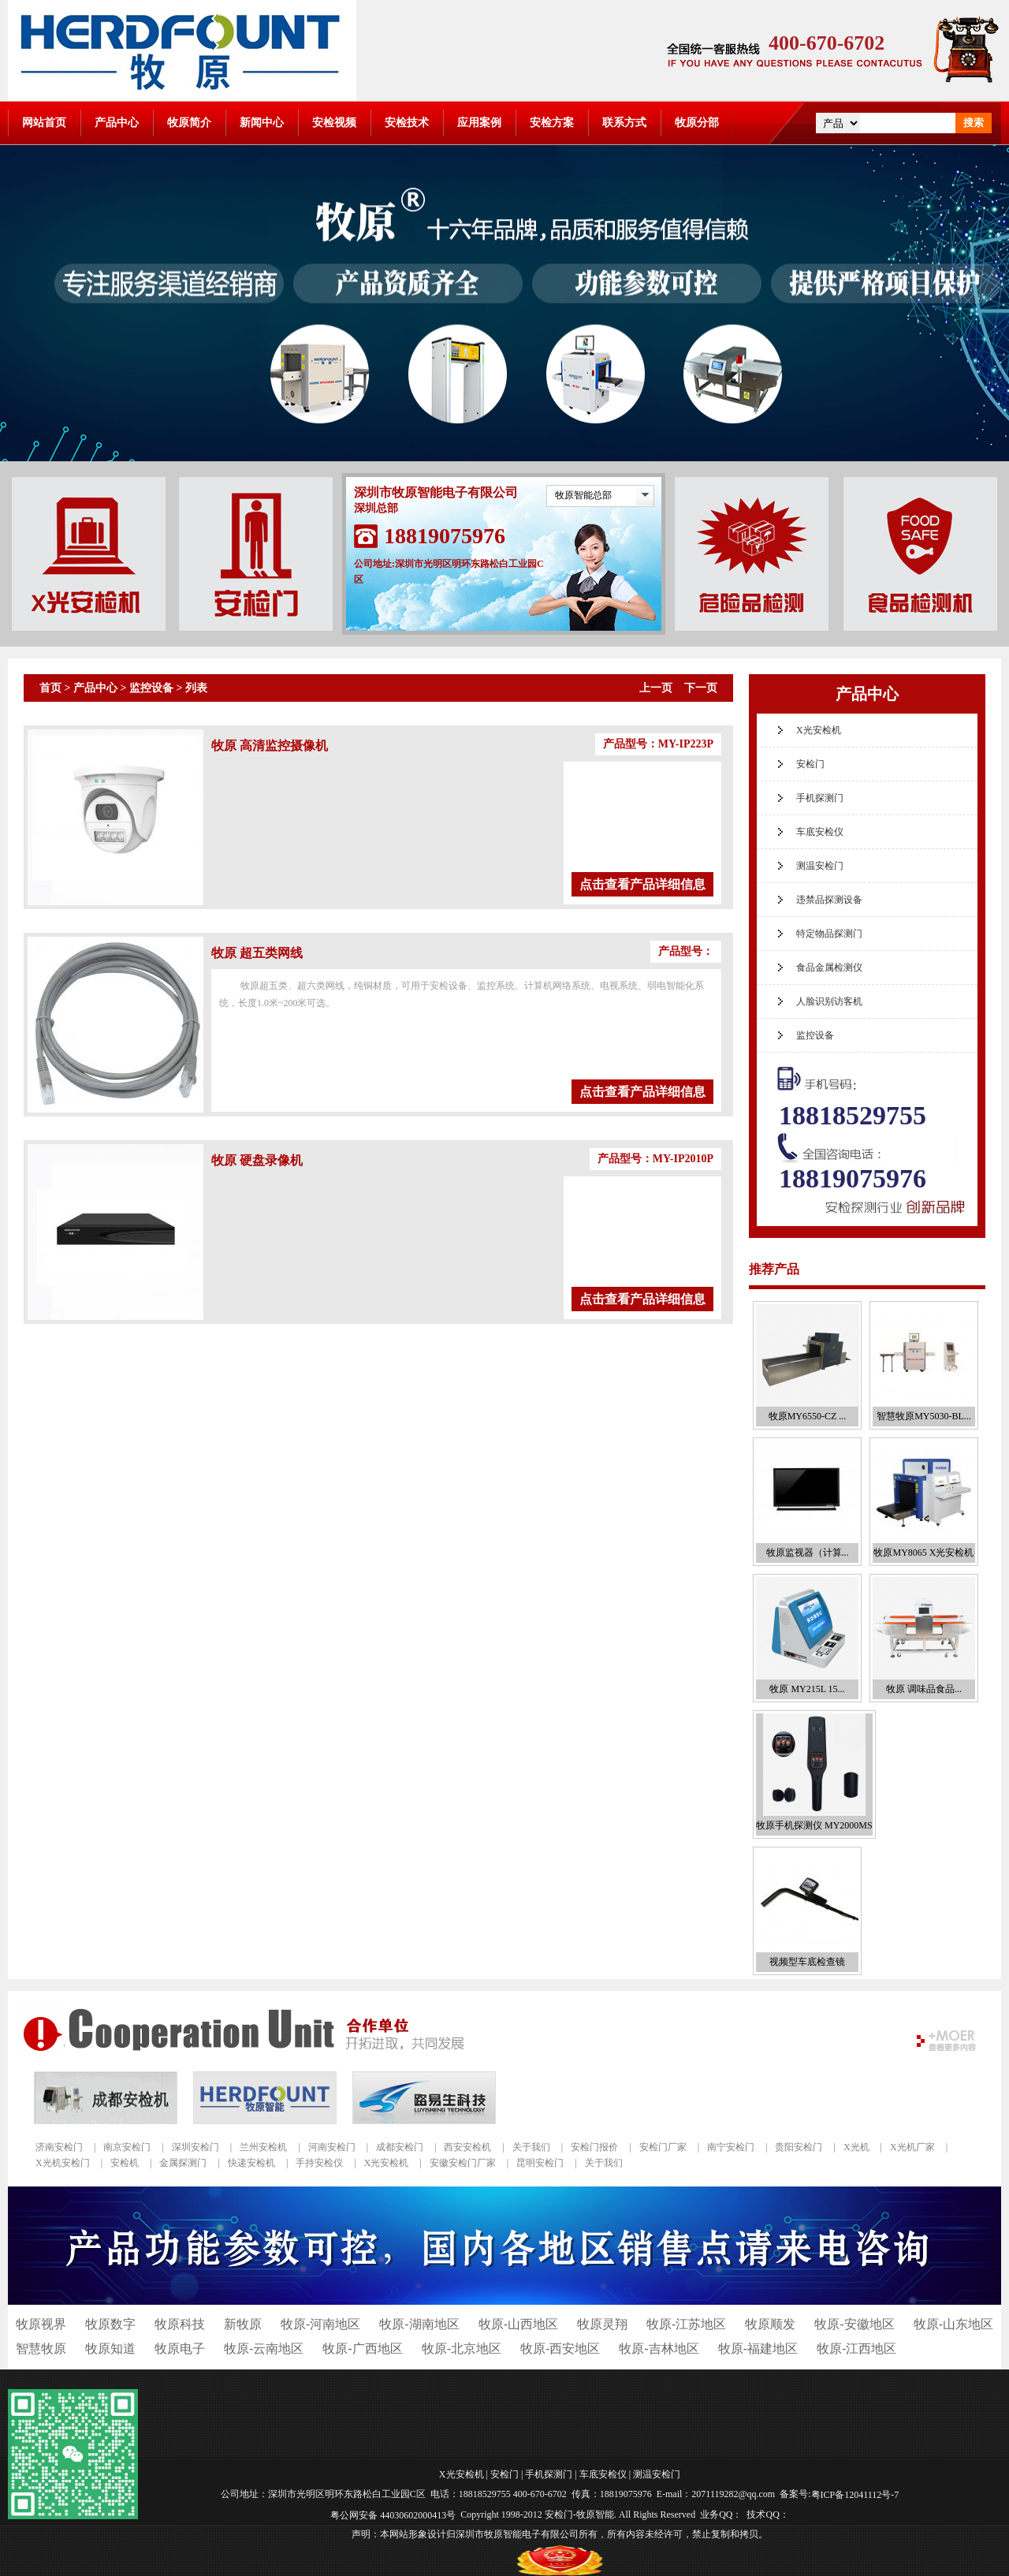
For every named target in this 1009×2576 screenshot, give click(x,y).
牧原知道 (110, 2348)
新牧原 (243, 2324)
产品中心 (117, 123)
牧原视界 (41, 2324)
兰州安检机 (263, 2147)
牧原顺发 (770, 2324)
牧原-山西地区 (518, 2324)
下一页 (700, 688)
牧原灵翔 (602, 2324)
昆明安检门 (540, 2162)
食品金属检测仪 (829, 967)
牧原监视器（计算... (807, 1552)
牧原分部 (697, 123)
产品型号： (685, 951)
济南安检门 (59, 2147)
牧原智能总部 (583, 495)
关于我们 (531, 2147)
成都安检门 (399, 2147)
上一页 (655, 688)
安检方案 (552, 123)
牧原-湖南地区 (419, 2324)
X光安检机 (818, 730)
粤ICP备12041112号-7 (855, 2494)
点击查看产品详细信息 (642, 884)
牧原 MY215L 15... (806, 1688)
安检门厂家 (663, 2147)
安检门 (810, 764)
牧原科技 (180, 2324)
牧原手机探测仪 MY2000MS (814, 1825)
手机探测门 (819, 797)
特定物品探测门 (829, 933)
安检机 (124, 2162)
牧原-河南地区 (320, 2324)
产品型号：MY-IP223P (658, 744)
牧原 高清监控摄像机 (269, 745)
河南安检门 (332, 2147)
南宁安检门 (730, 2147)
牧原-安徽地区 (854, 2324)
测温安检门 (819, 865)
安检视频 (334, 123)
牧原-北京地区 (461, 2348)
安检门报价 (594, 2147)
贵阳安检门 (798, 2147)
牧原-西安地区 (560, 2348)
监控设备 (151, 688)
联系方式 (624, 123)
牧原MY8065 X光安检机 (923, 1552)
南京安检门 (127, 2147)
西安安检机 (467, 2147)
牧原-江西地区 (856, 2348)
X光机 (856, 2147)
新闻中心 (262, 123)
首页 (50, 688)
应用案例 (479, 123)
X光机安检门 (62, 2162)
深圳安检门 (195, 2147)
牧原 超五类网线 (257, 953)
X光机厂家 (912, 2147)
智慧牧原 (41, 2348)
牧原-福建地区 (758, 2348)
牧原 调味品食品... (924, 1688)
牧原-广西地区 (362, 2348)
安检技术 (407, 123)
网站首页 (44, 123)
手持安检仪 (319, 2162)
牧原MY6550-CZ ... (808, 1416)
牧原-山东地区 (953, 2324)
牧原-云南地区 (263, 2348)
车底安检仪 (819, 831)
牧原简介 (189, 123)
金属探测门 (183, 2162)
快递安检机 (251, 2162)
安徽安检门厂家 (463, 2162)
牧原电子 (180, 2348)
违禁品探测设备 (829, 899)
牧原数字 (110, 2324)
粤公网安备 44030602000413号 (393, 2514)
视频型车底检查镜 (807, 1961)
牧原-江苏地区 (686, 2324)
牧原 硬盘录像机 (257, 1160)
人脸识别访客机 (829, 1001)
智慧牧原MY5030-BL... (924, 1416)
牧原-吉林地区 (658, 2348)
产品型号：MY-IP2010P (655, 1159)
